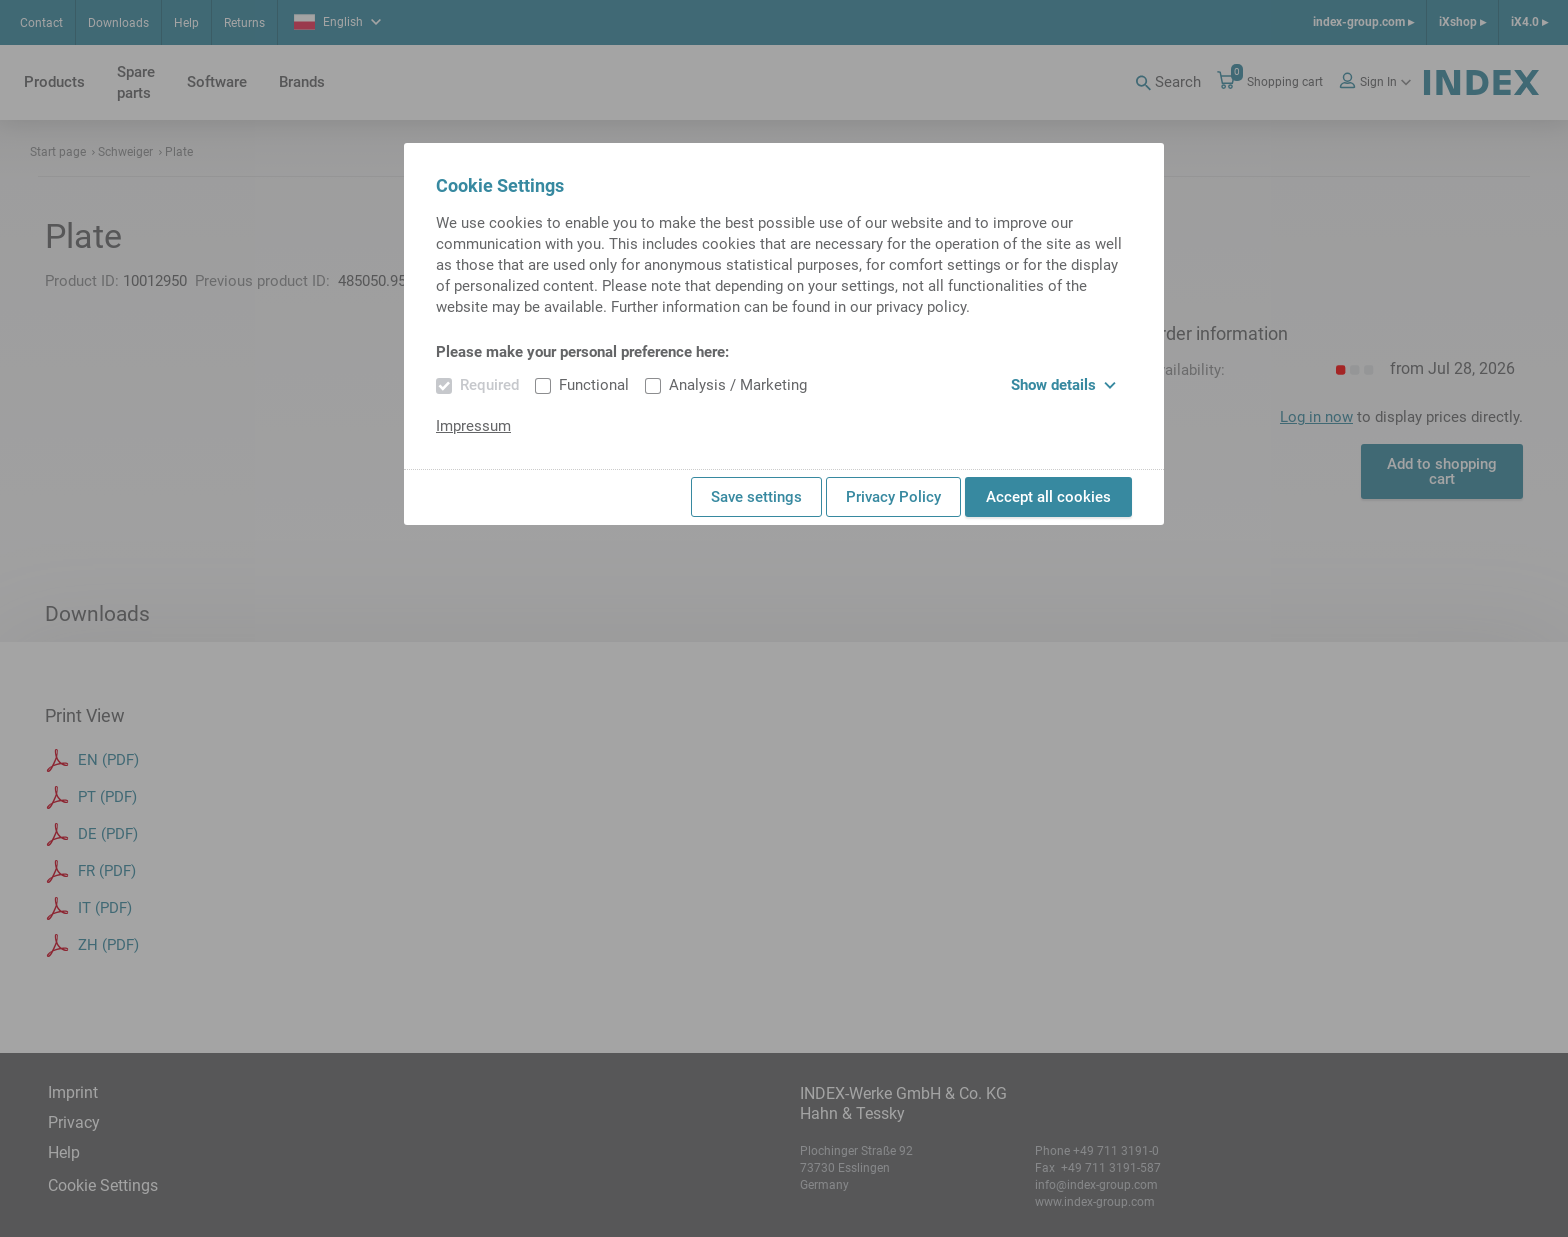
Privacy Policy (893, 497)
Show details (1063, 385)
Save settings (756, 497)
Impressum (473, 426)
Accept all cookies (1048, 497)
